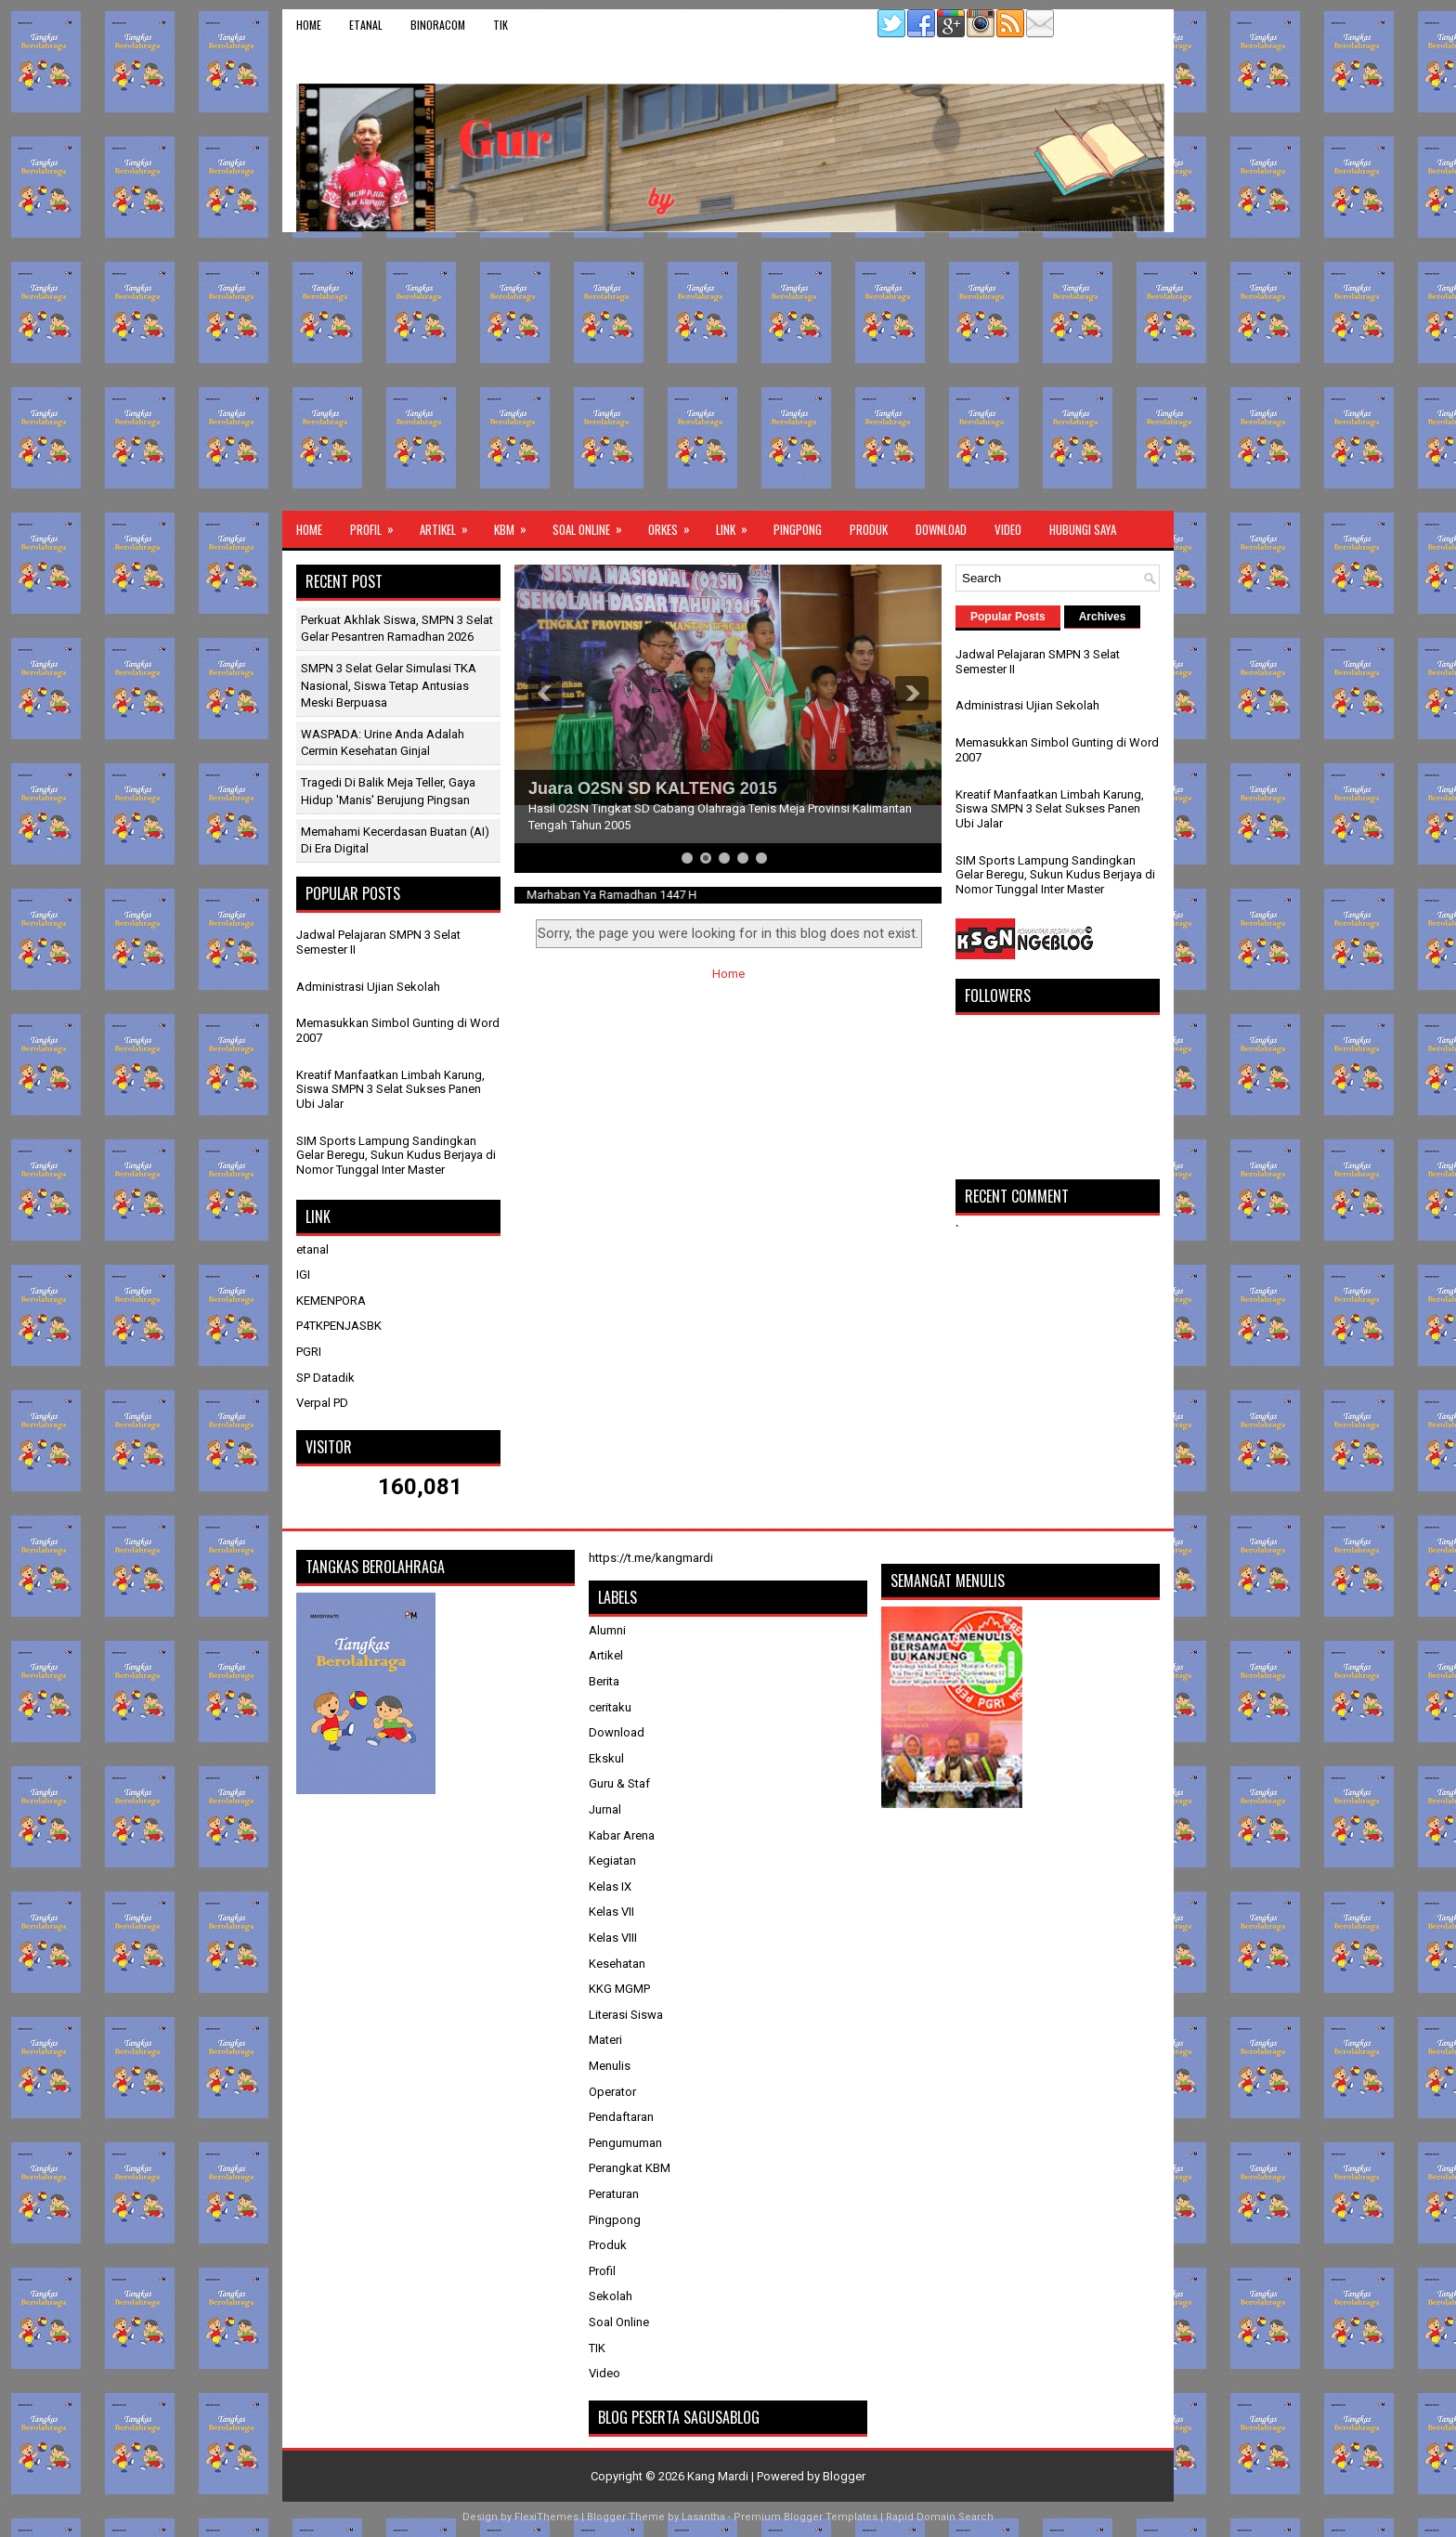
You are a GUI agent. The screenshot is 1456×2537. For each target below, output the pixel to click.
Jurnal (605, 1809)
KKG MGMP (619, 1989)
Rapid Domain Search (940, 2517)
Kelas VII (611, 1912)
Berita (604, 1681)
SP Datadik (325, 1378)
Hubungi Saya (1082, 529)
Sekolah (610, 2296)
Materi (605, 2040)
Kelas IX (610, 1886)
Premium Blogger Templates (806, 2517)
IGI (303, 1275)
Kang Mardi (719, 2476)
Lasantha (703, 2517)
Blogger (844, 2476)
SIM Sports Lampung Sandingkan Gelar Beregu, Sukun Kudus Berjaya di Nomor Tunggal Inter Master (396, 1155)
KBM (516, 525)
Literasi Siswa (626, 2015)
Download (941, 529)
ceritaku (610, 1707)
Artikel (450, 525)
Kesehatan (617, 1964)
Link (738, 525)
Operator (612, 2092)
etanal (366, 25)
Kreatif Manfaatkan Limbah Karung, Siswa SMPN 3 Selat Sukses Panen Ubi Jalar (390, 1089)
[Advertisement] (728, 371)
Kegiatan (612, 1860)
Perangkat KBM (629, 2168)
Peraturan (614, 2194)
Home (308, 25)
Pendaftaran (621, 2117)
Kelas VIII (613, 1938)
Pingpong (798, 529)
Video (1007, 529)
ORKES (675, 525)
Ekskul (606, 1758)
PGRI (308, 1352)
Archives (1102, 616)
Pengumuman (625, 2143)
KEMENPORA (331, 1301)
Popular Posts (1008, 616)
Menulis (609, 2066)
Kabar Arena (622, 1835)
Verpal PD (322, 1403)
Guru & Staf (619, 1783)
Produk (869, 529)
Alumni (607, 1630)
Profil (378, 525)
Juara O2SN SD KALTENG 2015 (652, 788)
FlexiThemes (546, 2517)
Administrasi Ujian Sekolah (368, 987)
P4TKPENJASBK (339, 1326)
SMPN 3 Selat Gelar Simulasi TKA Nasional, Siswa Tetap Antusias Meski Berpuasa (388, 685)
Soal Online (593, 525)
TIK (500, 25)
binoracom (437, 25)
